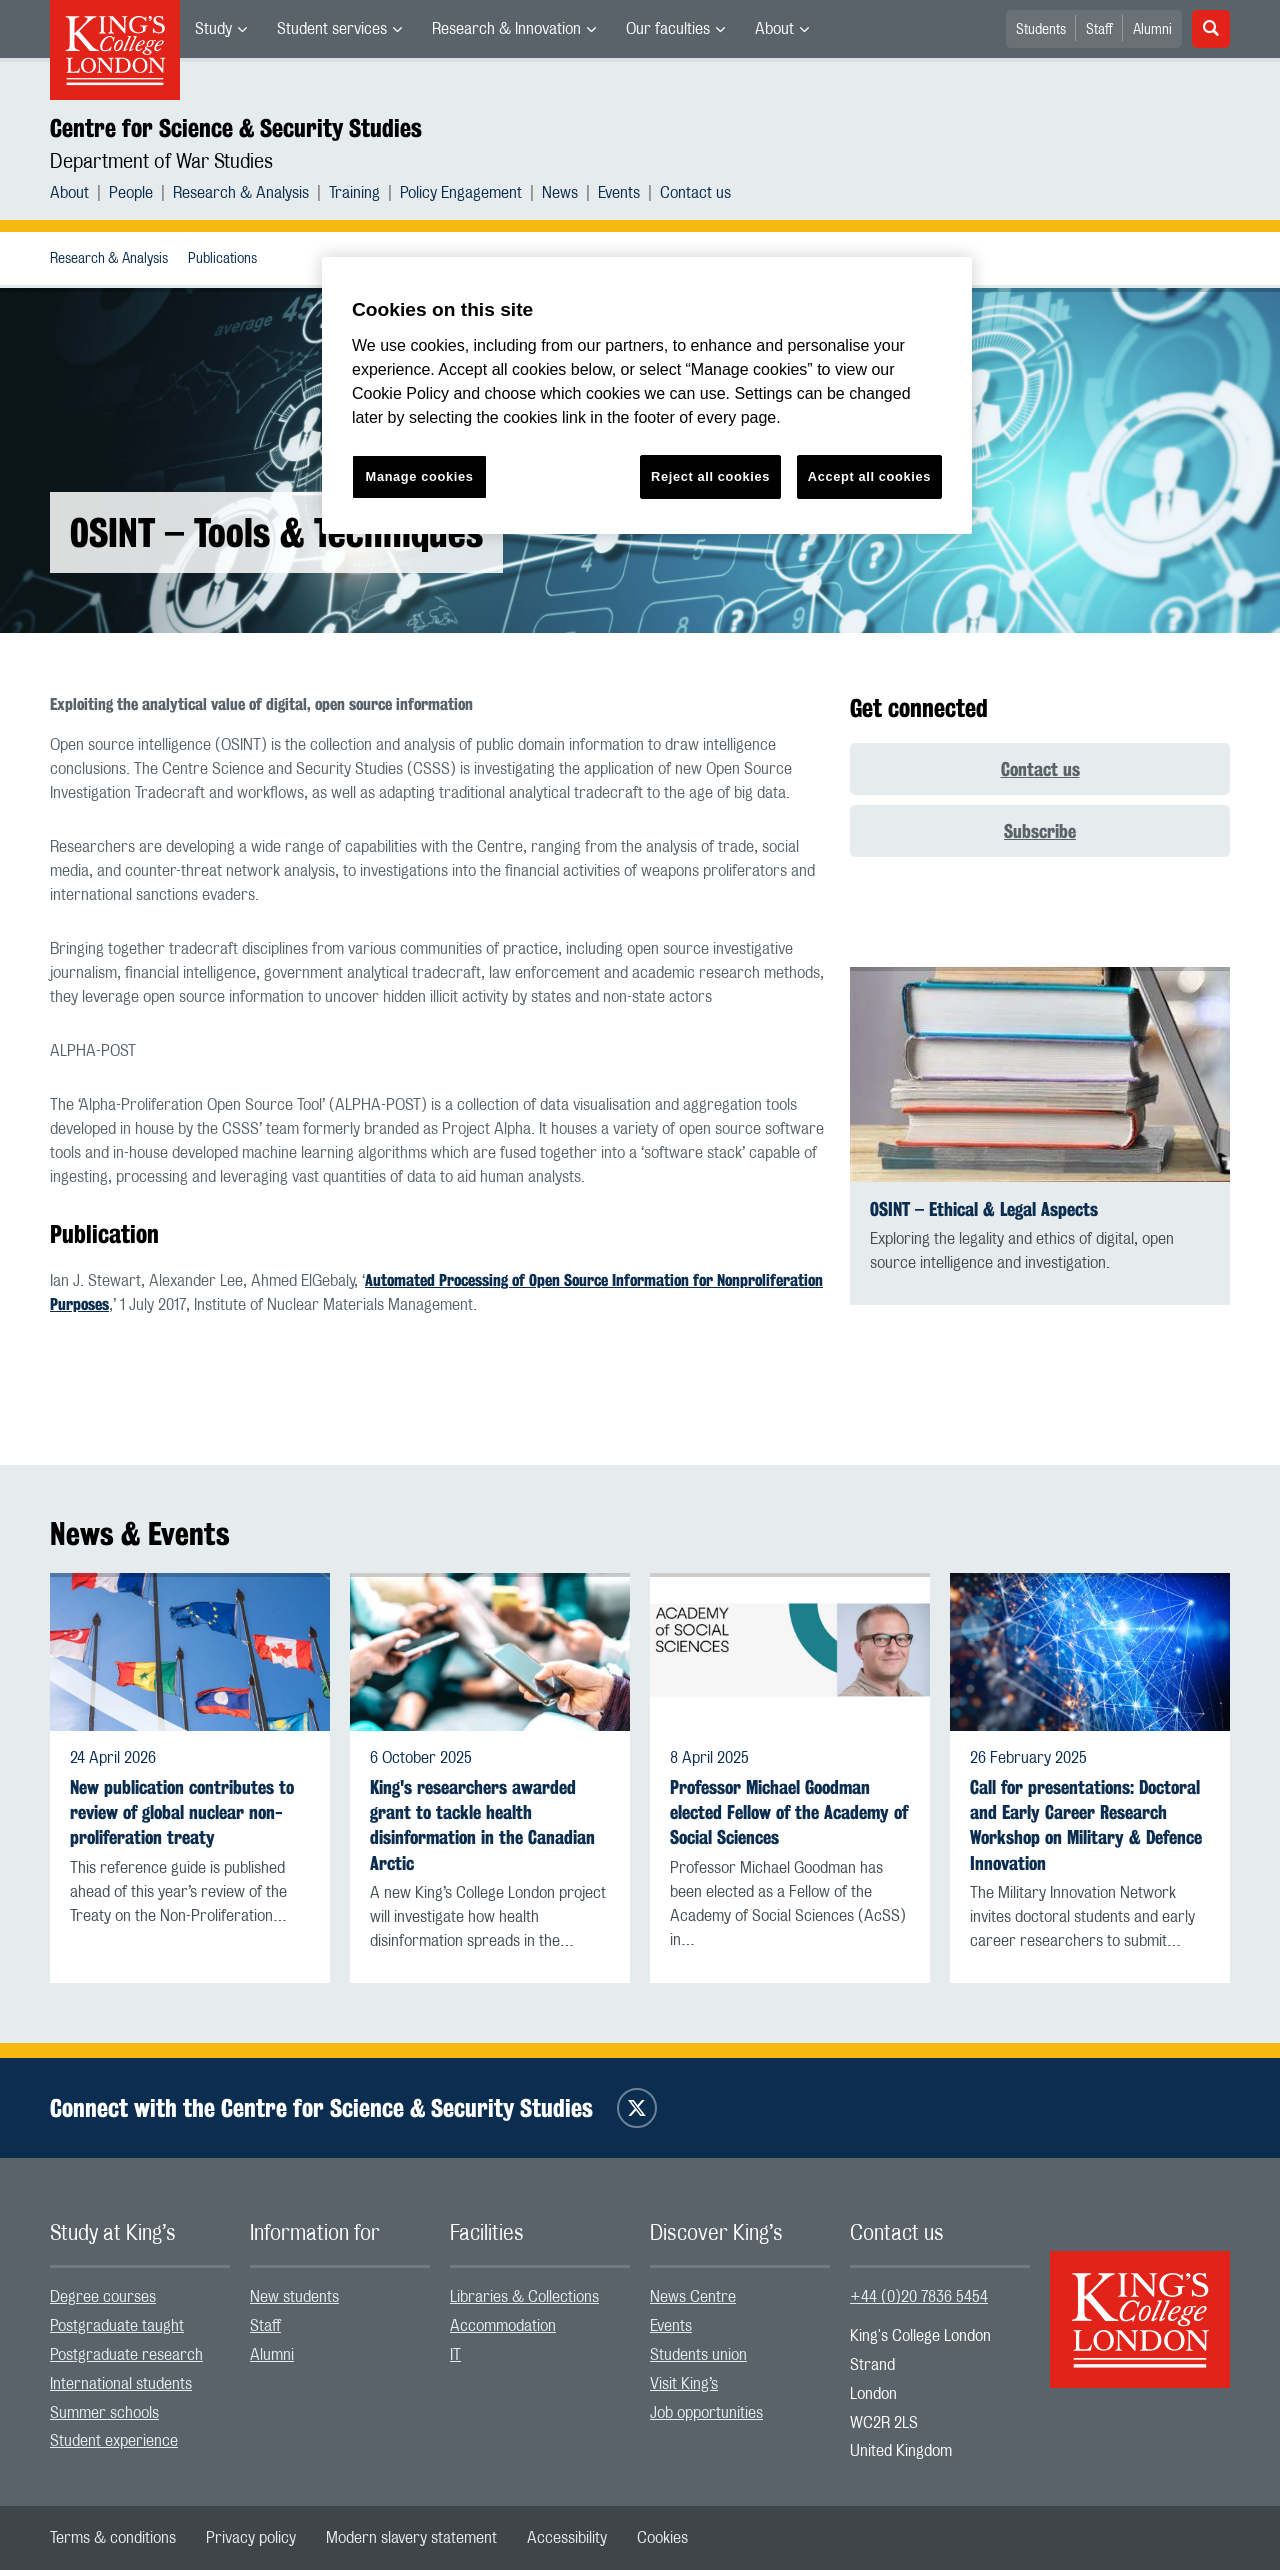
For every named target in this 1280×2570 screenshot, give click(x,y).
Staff (1099, 30)
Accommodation (503, 2326)
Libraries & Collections (524, 2297)
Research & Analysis (241, 193)
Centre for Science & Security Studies (236, 128)
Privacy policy (251, 2538)
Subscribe (1040, 831)
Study (213, 29)
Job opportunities (706, 2413)
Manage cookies (420, 476)
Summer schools (104, 2413)
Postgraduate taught (117, 2326)
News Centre (693, 2297)
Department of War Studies (161, 162)
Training (354, 193)
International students (121, 2384)
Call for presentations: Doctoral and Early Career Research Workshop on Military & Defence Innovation (1086, 1825)
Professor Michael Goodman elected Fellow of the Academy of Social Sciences (789, 1812)
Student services (332, 29)
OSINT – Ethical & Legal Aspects (984, 1209)
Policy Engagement (461, 193)
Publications (222, 259)
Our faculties (668, 29)
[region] (647, 395)
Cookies (662, 2538)
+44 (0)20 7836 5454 (919, 2297)
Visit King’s (684, 2384)
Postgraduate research (126, 2355)
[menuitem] (221, 29)
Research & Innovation (506, 29)
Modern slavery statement (411, 2538)
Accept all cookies (869, 476)
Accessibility (567, 2538)
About (774, 29)
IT (455, 2355)
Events (619, 193)
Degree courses (103, 2297)
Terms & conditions (113, 2538)
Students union (698, 2355)
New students (294, 2297)
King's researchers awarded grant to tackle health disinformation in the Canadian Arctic (482, 1825)
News (560, 193)
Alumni (1152, 30)
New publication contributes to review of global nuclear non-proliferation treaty (182, 1812)
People (131, 193)
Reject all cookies (710, 476)
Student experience (114, 2441)
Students (1041, 30)
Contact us (695, 193)
